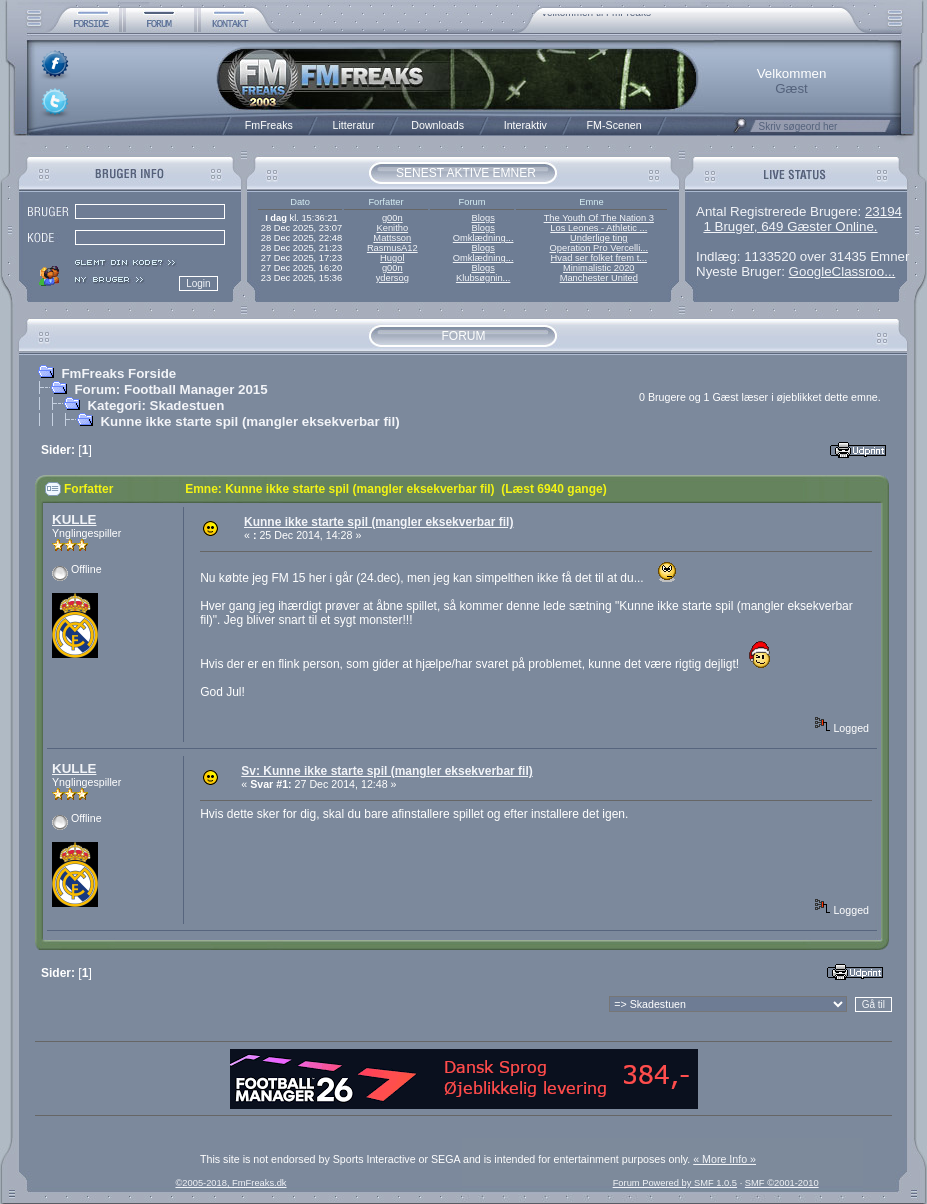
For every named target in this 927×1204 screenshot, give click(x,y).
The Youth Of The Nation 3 (599, 218)
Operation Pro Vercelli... (599, 248)
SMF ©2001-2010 (782, 1183)
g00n (392, 218)
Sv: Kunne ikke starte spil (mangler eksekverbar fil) (386, 771)
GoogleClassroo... (842, 271)
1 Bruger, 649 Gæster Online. (790, 226)
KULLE (74, 519)
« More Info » (724, 1159)
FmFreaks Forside (118, 373)
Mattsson (392, 238)
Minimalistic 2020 (599, 268)
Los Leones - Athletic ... (598, 228)
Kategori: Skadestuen (155, 405)
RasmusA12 (392, 248)
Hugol (392, 258)
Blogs (482, 218)
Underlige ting (599, 238)
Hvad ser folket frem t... (599, 258)
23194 (883, 211)
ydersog (392, 278)
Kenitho (392, 228)
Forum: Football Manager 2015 (170, 389)
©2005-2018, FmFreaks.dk (230, 1183)
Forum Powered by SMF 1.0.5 (675, 1183)
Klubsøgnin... (483, 278)
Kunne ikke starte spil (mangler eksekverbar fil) (249, 421)
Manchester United (599, 278)
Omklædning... (483, 238)
